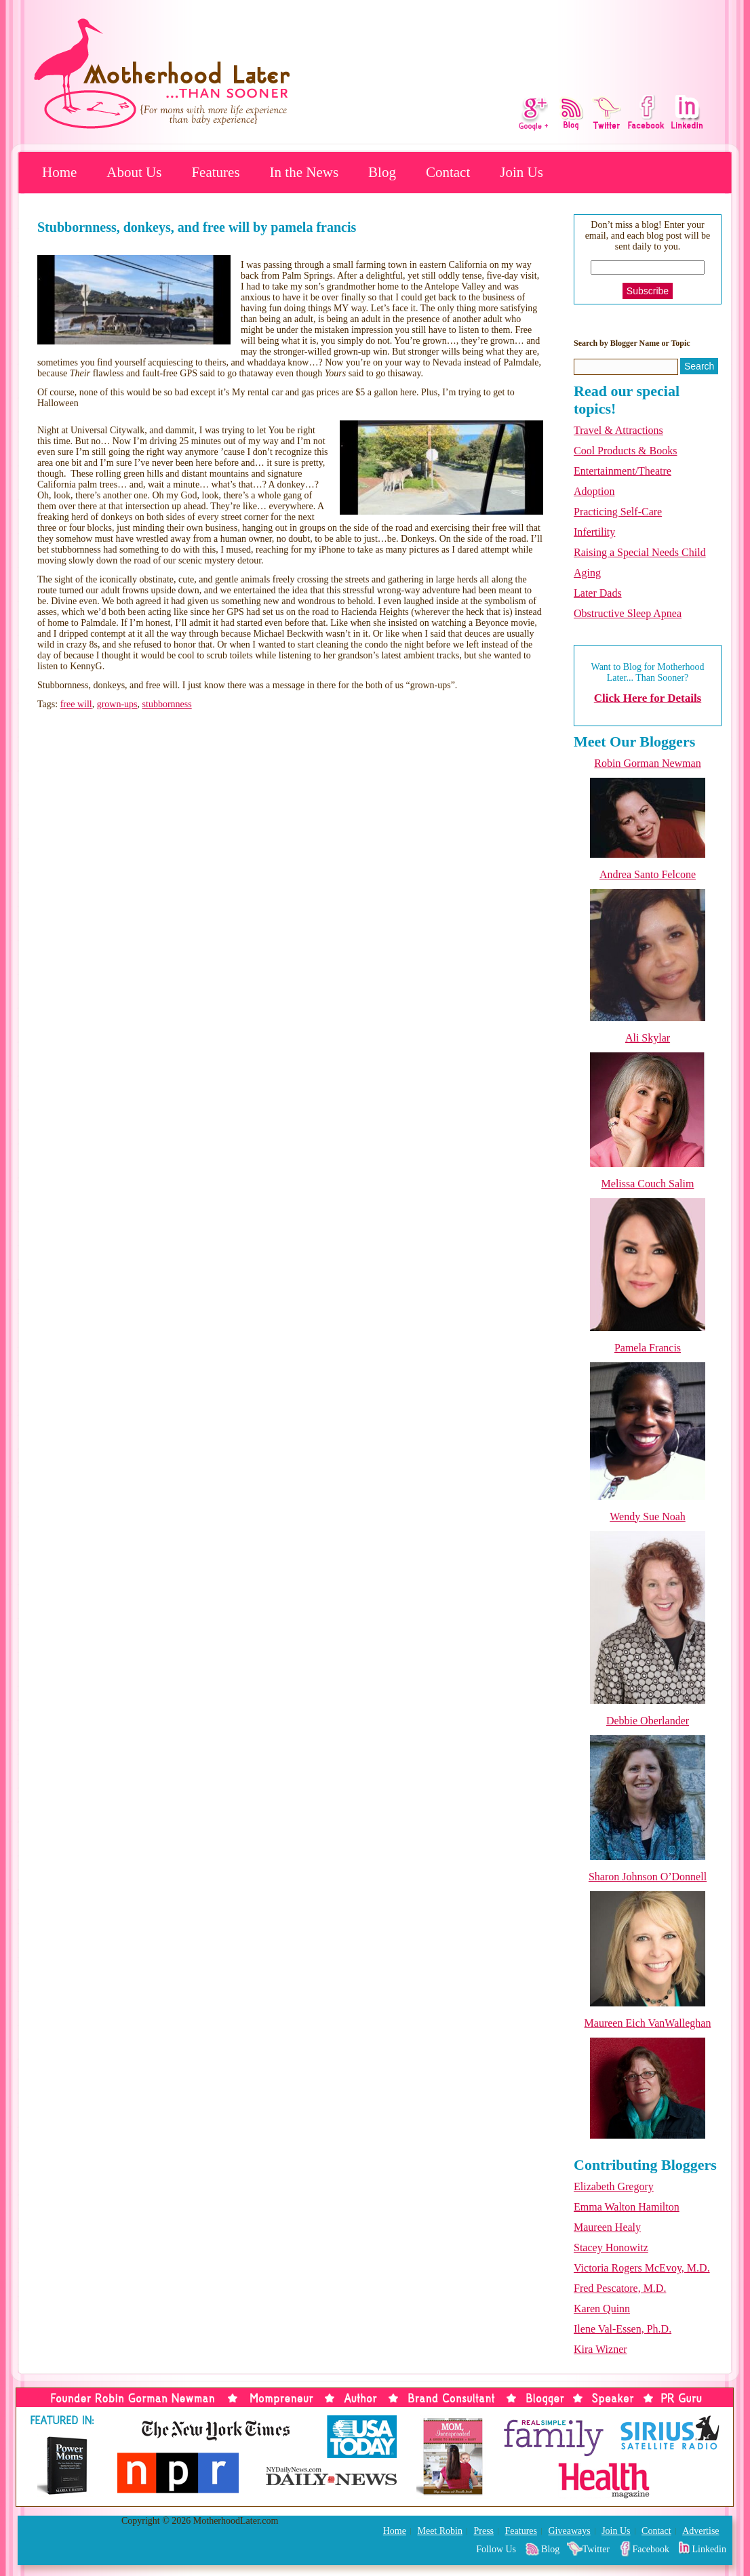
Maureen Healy (607, 2227)
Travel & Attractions (618, 430)
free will (76, 704)
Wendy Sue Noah (648, 1516)
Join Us (521, 172)
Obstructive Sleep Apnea (628, 613)
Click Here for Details (647, 698)
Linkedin (709, 2549)
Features (215, 172)
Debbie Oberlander (647, 1720)
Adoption (594, 491)
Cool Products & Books (625, 450)
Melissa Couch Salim (647, 1183)
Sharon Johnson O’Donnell (648, 1876)
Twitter (596, 2549)
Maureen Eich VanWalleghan (648, 2023)
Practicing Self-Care (618, 511)
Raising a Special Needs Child (640, 552)
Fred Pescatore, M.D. (620, 2288)
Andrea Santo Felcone (647, 874)
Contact (448, 172)
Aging (587, 572)
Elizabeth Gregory (614, 2186)
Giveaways (569, 2531)
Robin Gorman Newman (647, 763)
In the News (304, 172)
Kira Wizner (600, 2349)
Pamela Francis (647, 1347)
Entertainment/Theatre (622, 471)
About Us (133, 172)
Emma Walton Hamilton (626, 2207)
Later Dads (598, 593)
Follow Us (496, 2549)
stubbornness (167, 704)
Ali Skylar (647, 1038)
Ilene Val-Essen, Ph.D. (622, 2329)
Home (59, 172)
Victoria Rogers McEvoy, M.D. (642, 2268)
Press (483, 2531)
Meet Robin (439, 2531)
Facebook (651, 2549)
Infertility (594, 532)
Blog (382, 172)
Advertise (700, 2531)
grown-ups (117, 704)
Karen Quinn (602, 2308)
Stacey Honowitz (611, 2247)
